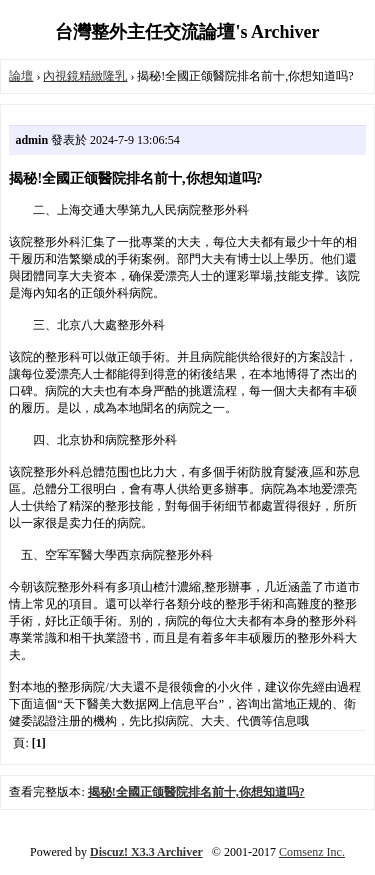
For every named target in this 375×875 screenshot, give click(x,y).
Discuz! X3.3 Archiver (146, 852)
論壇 (21, 76)
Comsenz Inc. (312, 852)
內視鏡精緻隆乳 (85, 76)
